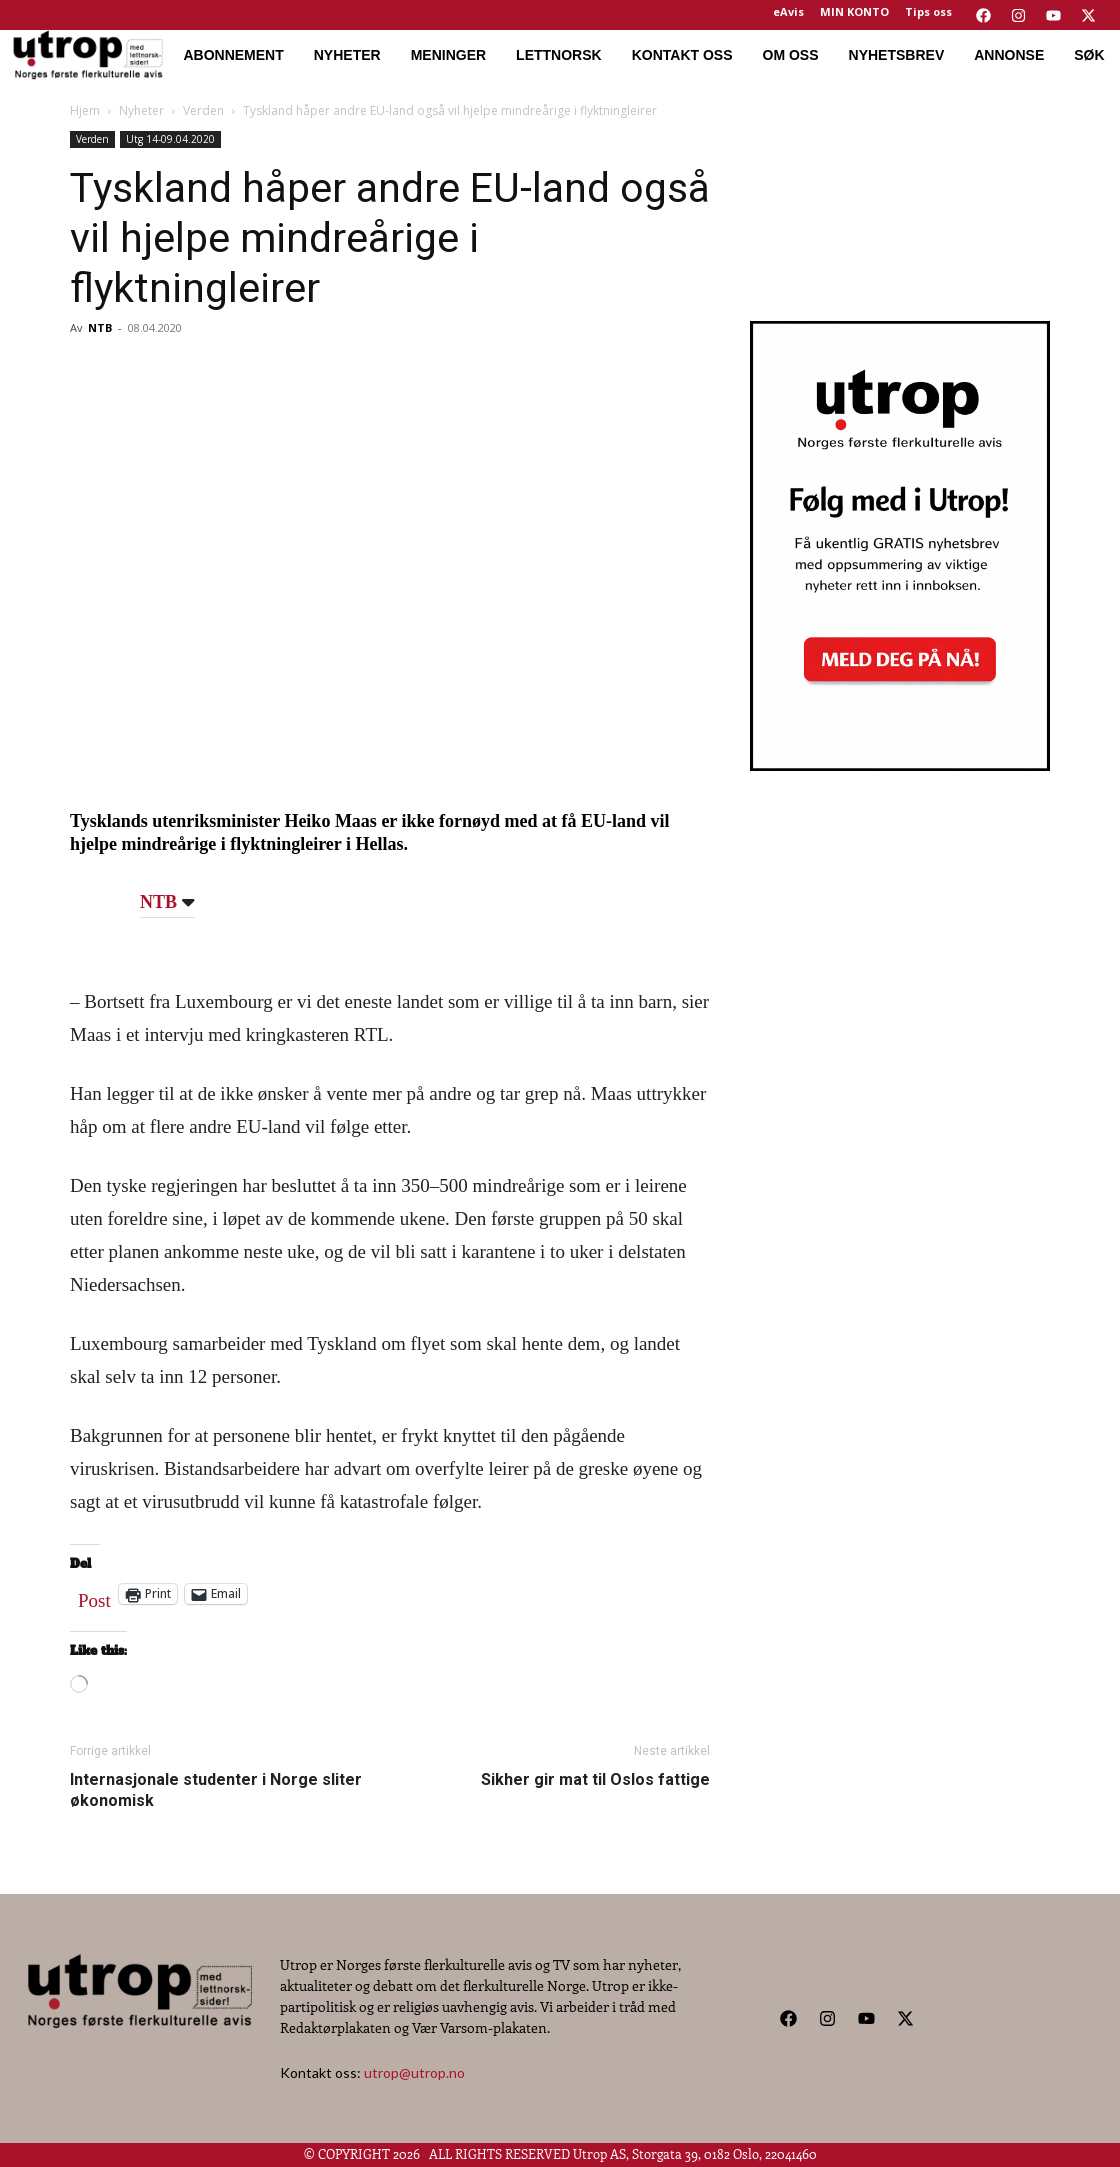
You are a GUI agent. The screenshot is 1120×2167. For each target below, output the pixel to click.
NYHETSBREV (897, 55)
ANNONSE (1009, 55)
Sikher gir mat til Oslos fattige (595, 1779)
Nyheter (141, 110)
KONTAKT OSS (682, 55)
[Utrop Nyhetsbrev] (900, 765)
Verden (203, 110)
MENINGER (448, 55)
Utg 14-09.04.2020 (170, 139)
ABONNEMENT (233, 55)
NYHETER (347, 55)
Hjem (85, 110)
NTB (100, 327)
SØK (1089, 55)
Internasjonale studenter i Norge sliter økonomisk (216, 1790)
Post (94, 1596)
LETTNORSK (559, 55)
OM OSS (791, 55)
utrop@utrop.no (414, 2072)
